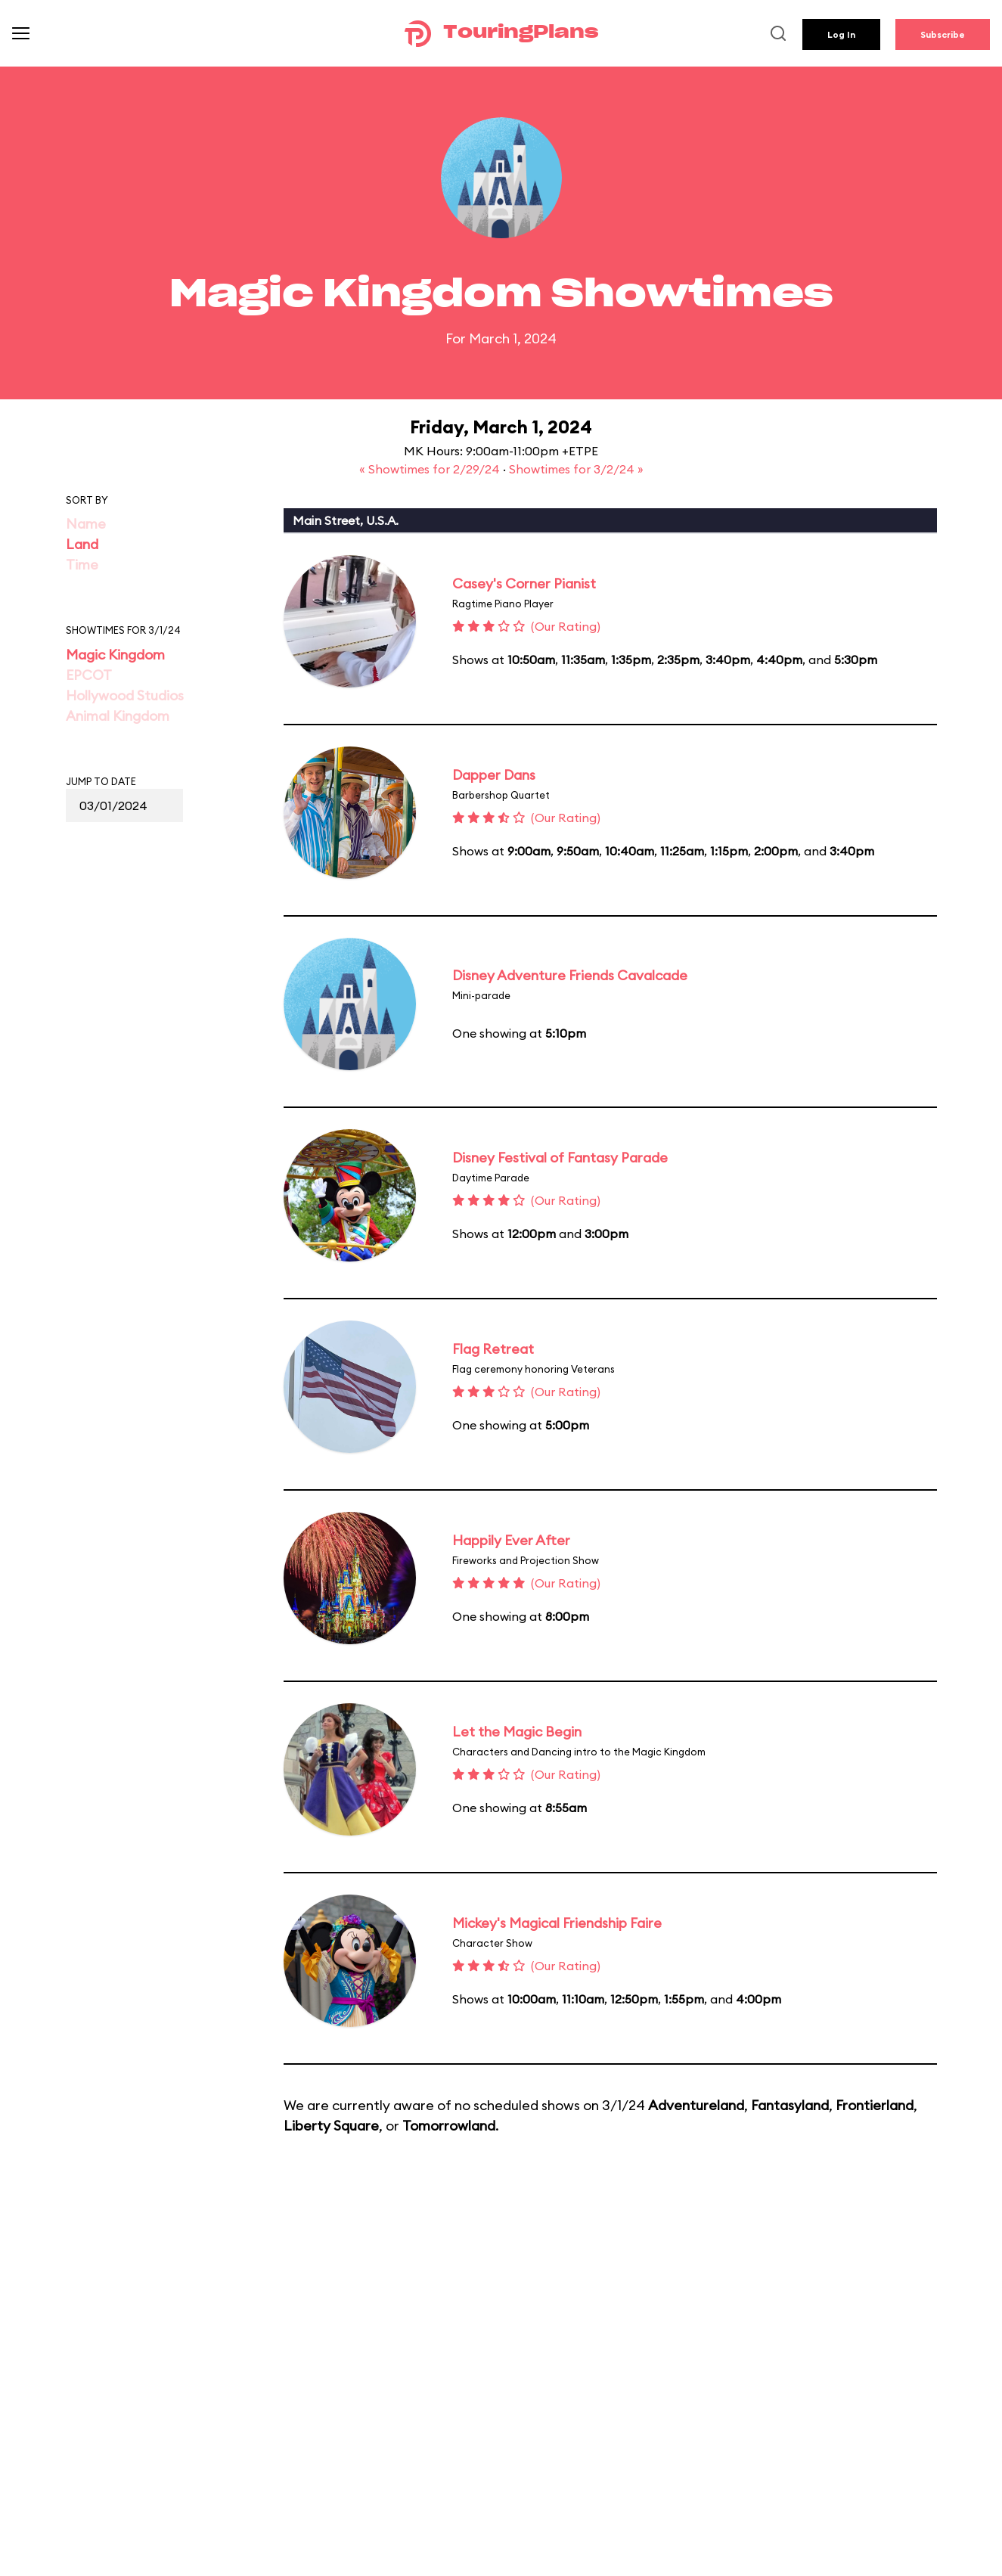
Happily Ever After (511, 1540)
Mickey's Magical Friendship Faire (557, 1923)
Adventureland (696, 2105)
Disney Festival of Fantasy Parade (560, 1157)
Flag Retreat (493, 1349)
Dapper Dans (493, 775)
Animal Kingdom (117, 716)
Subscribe (942, 34)
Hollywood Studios (125, 695)
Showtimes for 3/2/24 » (576, 468)
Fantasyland (790, 2105)
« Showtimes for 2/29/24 (431, 468)
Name (86, 523)
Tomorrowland (448, 2125)
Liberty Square (331, 2125)
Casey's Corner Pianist (524, 583)
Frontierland (875, 2105)
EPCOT (89, 675)
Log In (841, 34)
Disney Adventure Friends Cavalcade (569, 975)
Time (82, 564)
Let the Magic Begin (517, 1731)
